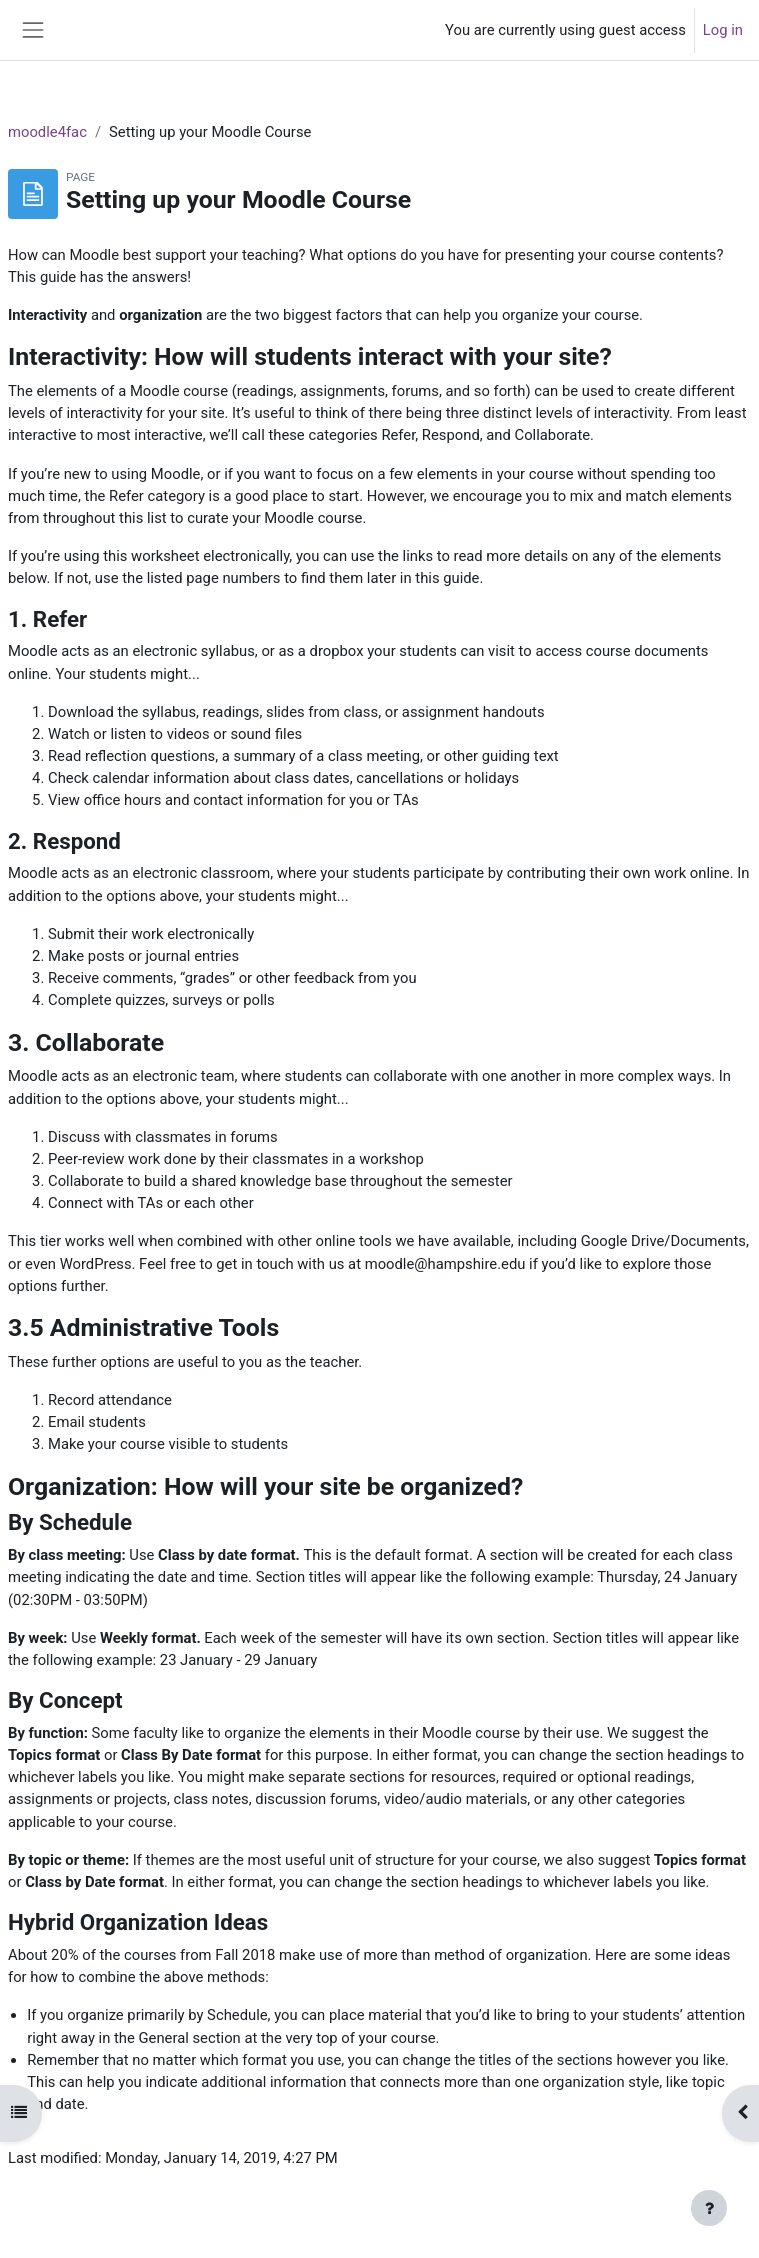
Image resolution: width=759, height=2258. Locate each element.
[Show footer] (709, 2208)
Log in (723, 30)
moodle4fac (47, 132)
